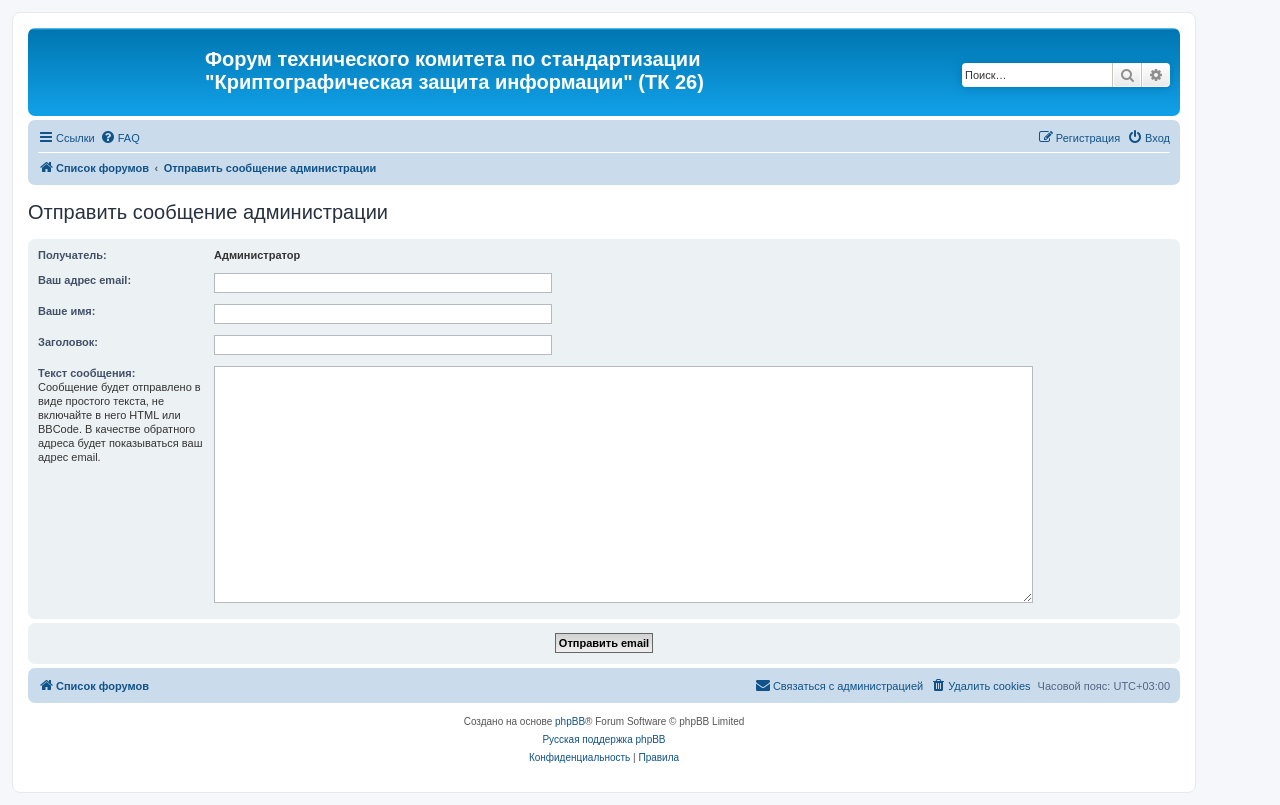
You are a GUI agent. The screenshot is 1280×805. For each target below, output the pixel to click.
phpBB (570, 721)
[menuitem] (120, 138)
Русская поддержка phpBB (603, 739)
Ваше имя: (66, 311)
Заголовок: (68, 342)
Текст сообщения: (86, 373)
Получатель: (72, 255)
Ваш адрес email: (84, 280)
